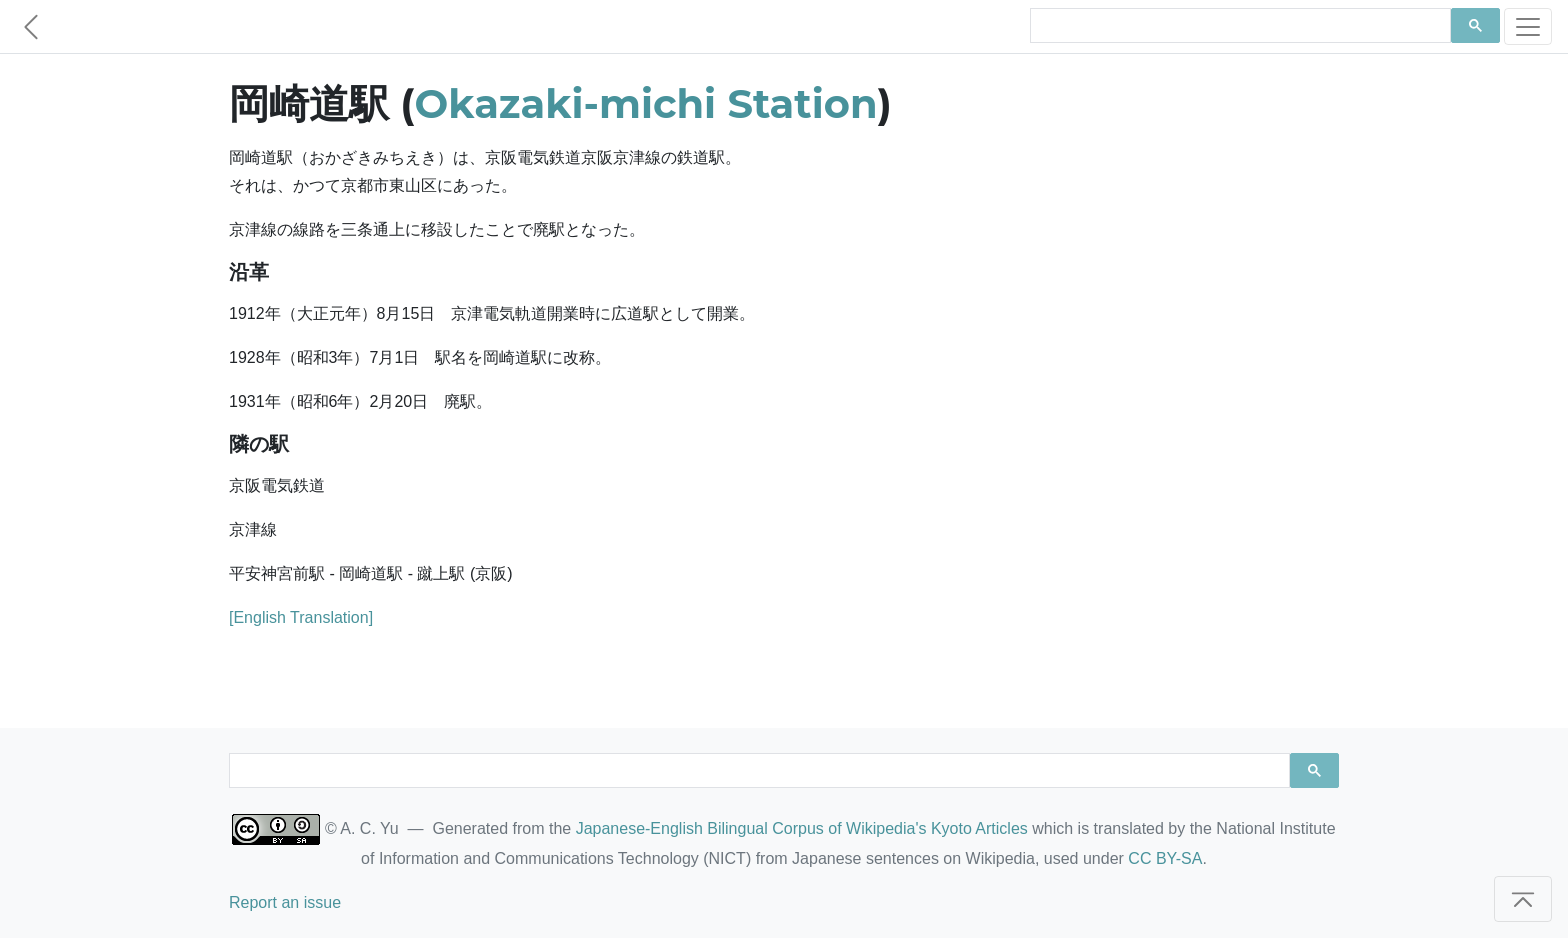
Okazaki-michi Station (646, 103)
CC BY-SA (1165, 858)
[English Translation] (301, 617)
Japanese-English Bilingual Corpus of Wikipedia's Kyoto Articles (802, 828)
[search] (1238, 26)
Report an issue (285, 902)
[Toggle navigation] (1528, 26)
